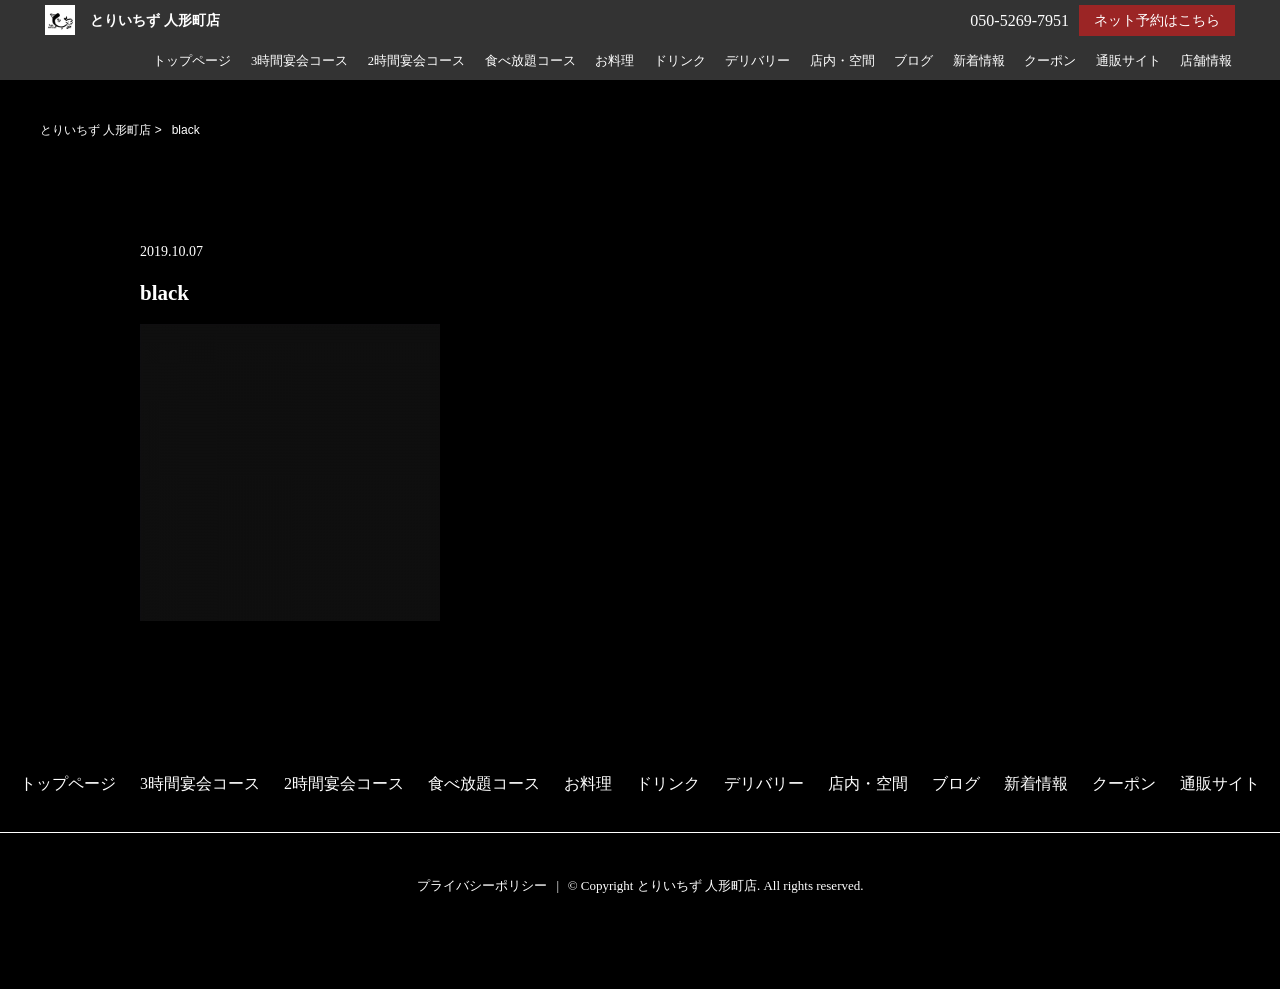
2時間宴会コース (416, 61)
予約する (34, 950)
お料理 (614, 61)
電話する (33, 976)
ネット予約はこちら (1157, 20)
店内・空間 (842, 61)
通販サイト (1128, 61)
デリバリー (757, 61)
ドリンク (680, 61)
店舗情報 (1206, 61)
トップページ (192, 61)
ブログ (913, 61)
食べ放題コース (530, 61)
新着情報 (979, 61)
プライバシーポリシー (482, 885)
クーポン (1050, 61)
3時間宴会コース (299, 61)
